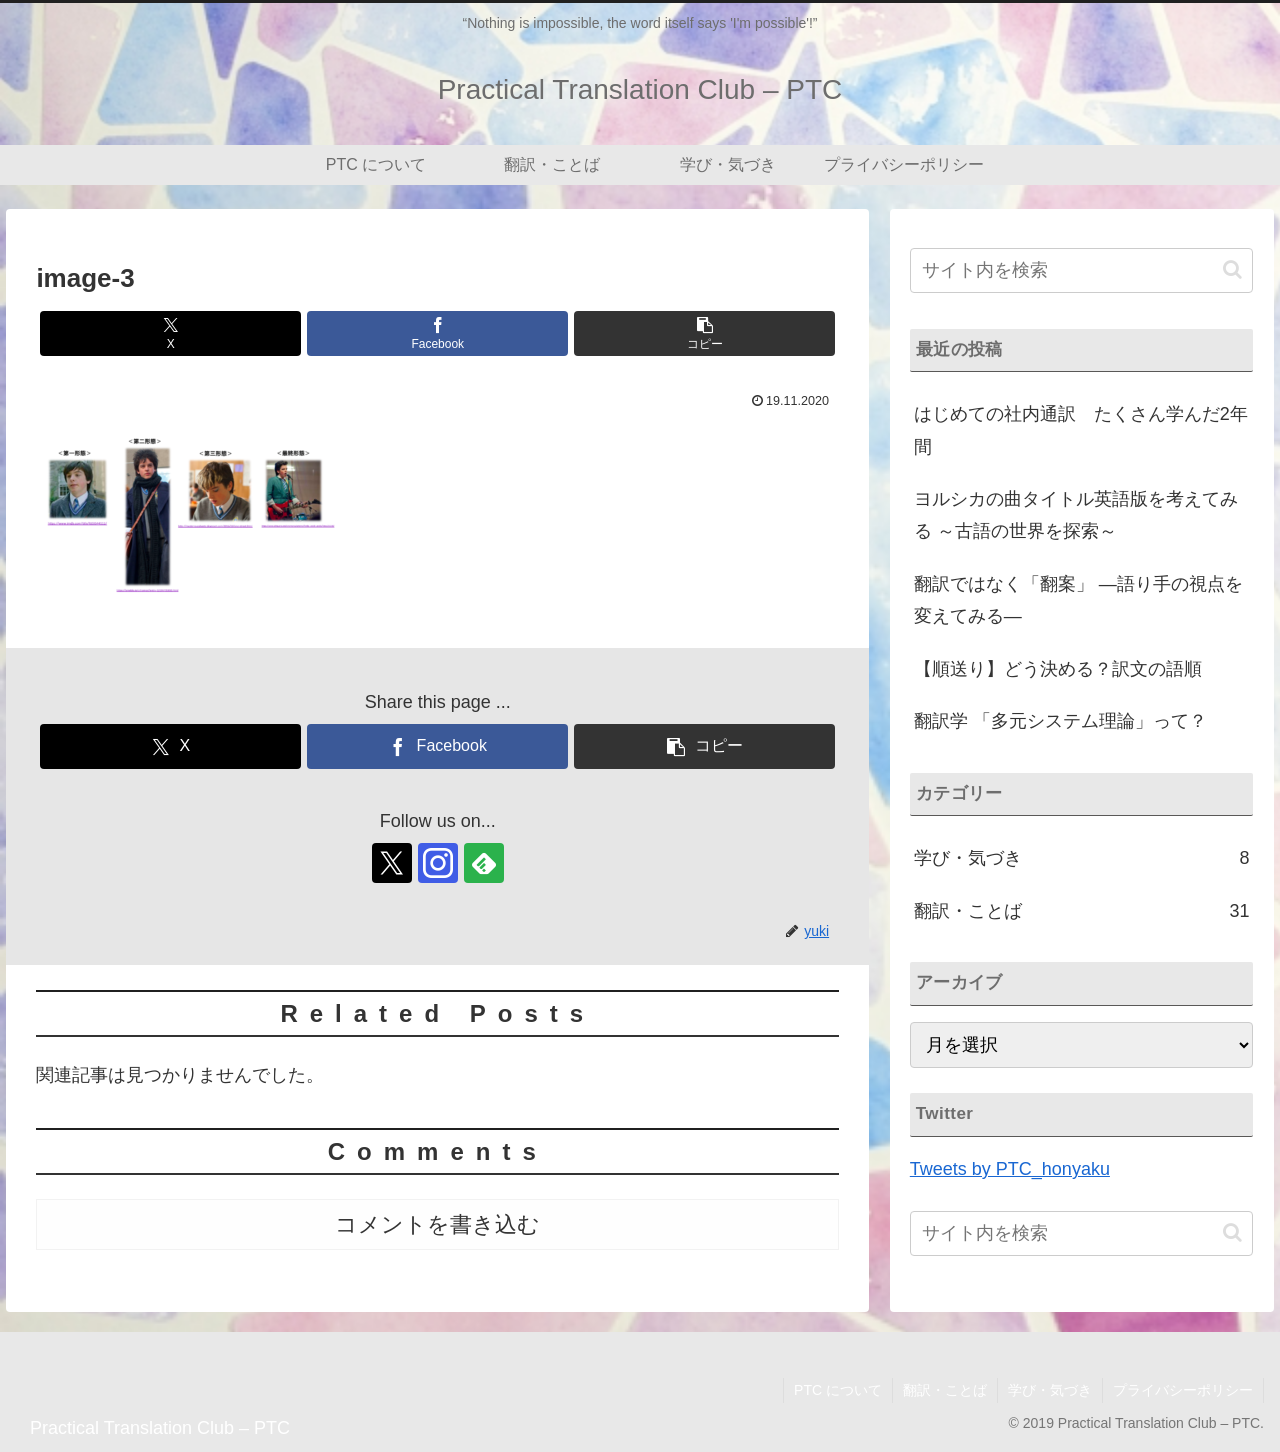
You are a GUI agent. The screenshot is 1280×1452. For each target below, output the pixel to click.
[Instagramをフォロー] (438, 863)
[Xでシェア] (170, 333)
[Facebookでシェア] (437, 333)
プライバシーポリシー (1183, 1390)
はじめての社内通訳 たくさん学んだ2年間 (1081, 430)
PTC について (838, 1390)
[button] (704, 333)
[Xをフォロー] (392, 863)
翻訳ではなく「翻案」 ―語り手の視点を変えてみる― (1078, 600)
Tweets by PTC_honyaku (1010, 1169)
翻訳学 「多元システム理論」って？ (1060, 721)
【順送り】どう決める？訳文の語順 (1058, 669)
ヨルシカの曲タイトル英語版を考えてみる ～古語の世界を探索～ (1076, 515)
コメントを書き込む (437, 1224)
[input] (1082, 270)
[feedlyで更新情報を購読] (484, 863)
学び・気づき (1050, 1390)
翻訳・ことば (945, 1390)
